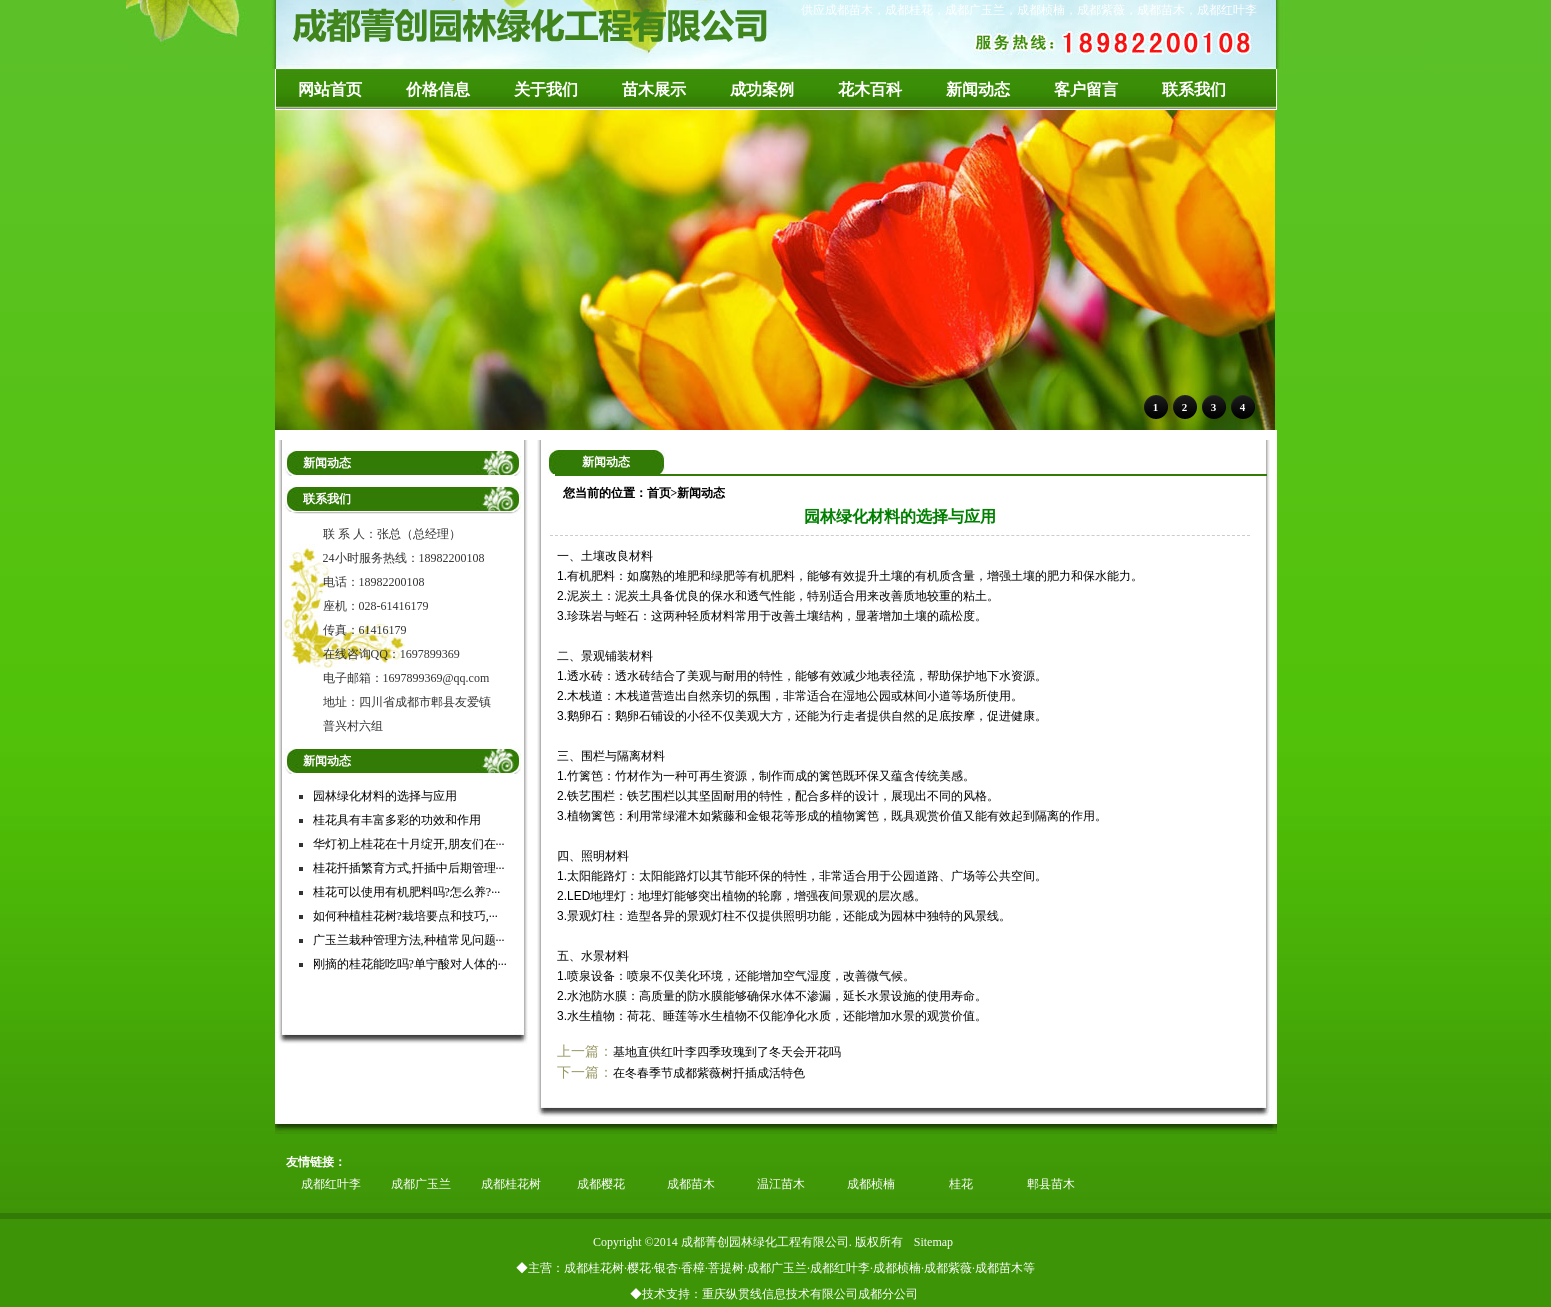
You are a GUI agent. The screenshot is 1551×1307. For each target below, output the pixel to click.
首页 (659, 493)
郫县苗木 (1051, 1184)
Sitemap (933, 1242)
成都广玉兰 (421, 1184)
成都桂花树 (511, 1184)
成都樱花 (601, 1184)
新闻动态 (701, 493)
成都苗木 (691, 1184)
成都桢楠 (871, 1184)
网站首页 (330, 89)
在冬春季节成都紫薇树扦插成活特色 (709, 1073)
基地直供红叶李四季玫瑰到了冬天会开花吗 (727, 1052)
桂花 (961, 1184)
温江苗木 (781, 1184)
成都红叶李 (331, 1184)
